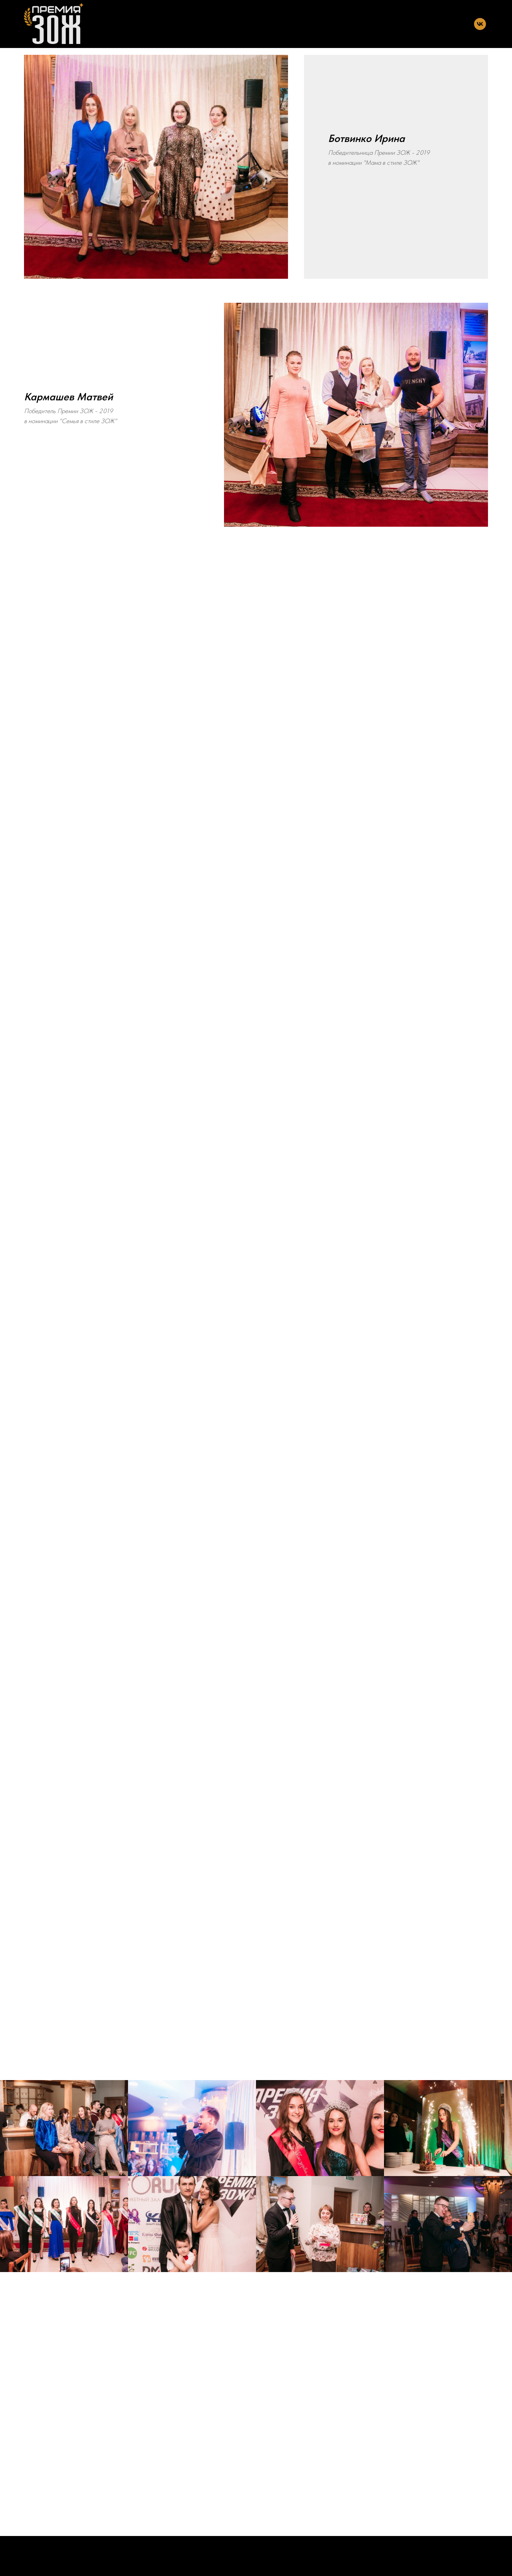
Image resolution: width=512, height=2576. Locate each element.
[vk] (480, 24)
